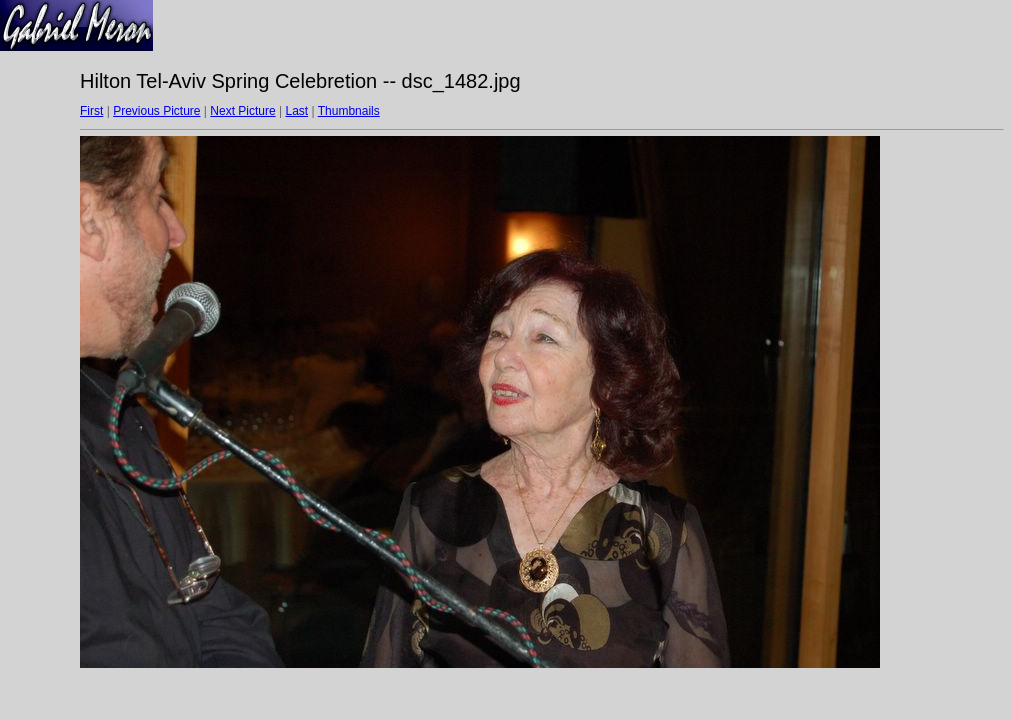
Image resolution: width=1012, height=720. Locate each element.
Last (296, 111)
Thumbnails (349, 111)
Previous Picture (156, 111)
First (91, 111)
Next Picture (242, 111)
